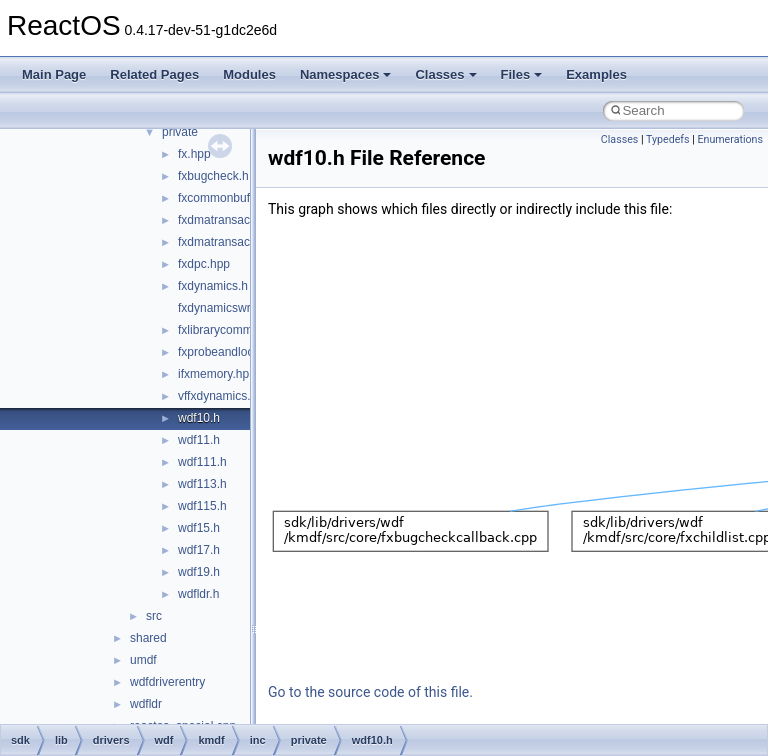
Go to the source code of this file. (370, 692)
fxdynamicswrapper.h (234, 308)
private (180, 132)
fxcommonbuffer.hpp (232, 198)
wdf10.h (199, 418)
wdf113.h (202, 484)
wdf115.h (202, 506)
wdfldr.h (198, 594)
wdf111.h (202, 462)
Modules (249, 74)
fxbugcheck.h (213, 176)
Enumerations (730, 139)
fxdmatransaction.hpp (235, 220)
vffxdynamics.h (217, 396)
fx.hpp (194, 154)
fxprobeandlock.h (223, 352)
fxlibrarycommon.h (227, 330)
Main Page (54, 74)
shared (148, 638)
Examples (596, 74)
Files (522, 74)
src (154, 616)
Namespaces (346, 74)
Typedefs (668, 139)
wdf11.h (199, 440)
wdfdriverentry (167, 682)
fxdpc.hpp (204, 264)
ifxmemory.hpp (217, 374)
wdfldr (146, 704)
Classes (445, 74)
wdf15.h (199, 528)
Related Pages (154, 74)
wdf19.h (199, 572)
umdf (143, 660)
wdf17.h (199, 550)
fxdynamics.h (213, 286)
